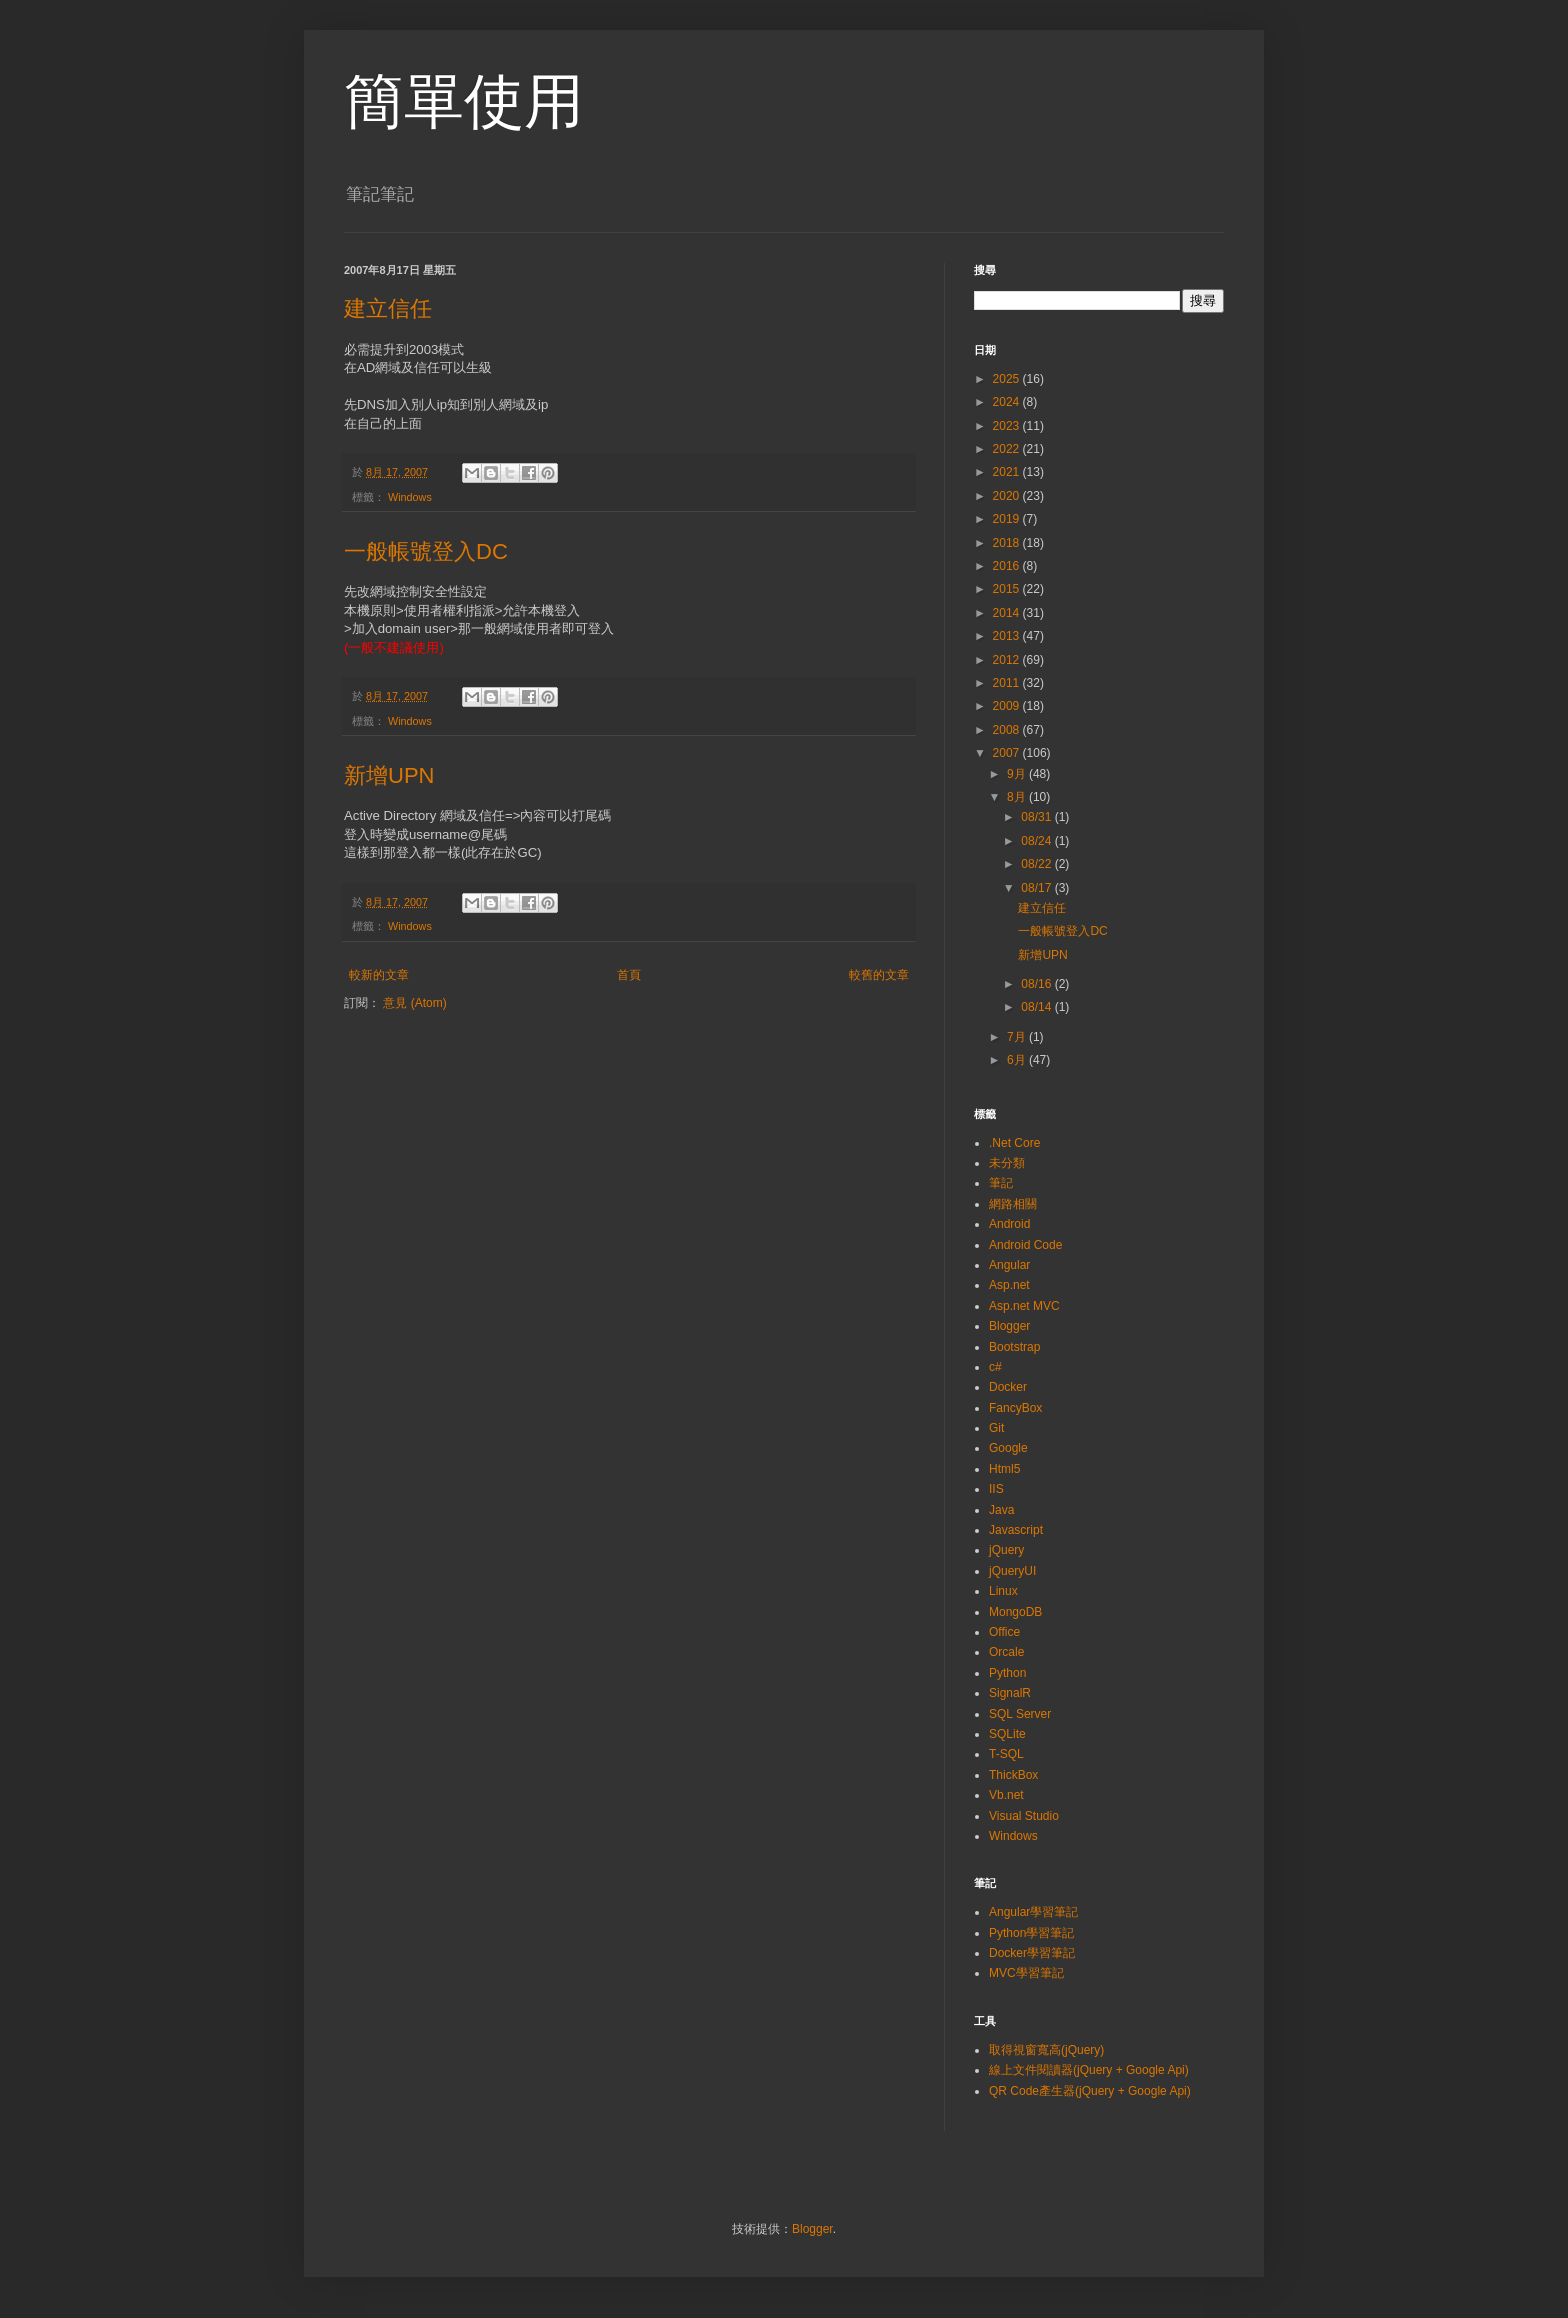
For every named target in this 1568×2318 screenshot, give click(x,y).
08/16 (1037, 984)
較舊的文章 (879, 975)
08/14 (1037, 1007)
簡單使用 (464, 101)
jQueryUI (1012, 1571)
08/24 (1037, 841)
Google (1008, 1448)
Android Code (1025, 1245)
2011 (1008, 683)
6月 (1018, 1060)
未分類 (1007, 1163)
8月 (1018, 797)
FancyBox (1015, 1408)
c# (995, 1367)
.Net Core (1014, 1143)
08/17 (1037, 888)
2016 (1008, 566)
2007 (1008, 753)
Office (1004, 1632)
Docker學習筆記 (1032, 1953)
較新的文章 (379, 975)
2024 (1008, 402)
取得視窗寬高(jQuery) (1046, 2050)
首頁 (629, 975)
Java (1001, 1510)
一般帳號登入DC (426, 551)
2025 (1008, 379)
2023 (1008, 426)
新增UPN (389, 775)
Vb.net (1006, 1795)
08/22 (1037, 864)
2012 (1008, 660)
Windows (410, 497)
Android (1009, 1224)
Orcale (1006, 1652)
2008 (1008, 730)
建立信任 (388, 308)
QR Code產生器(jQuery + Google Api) (1090, 2091)
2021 (1008, 472)
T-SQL (1006, 1754)
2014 (1008, 613)
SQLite (1007, 1734)
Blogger (1009, 1326)
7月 (1018, 1037)
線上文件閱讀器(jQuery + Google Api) (1089, 2070)
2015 (1008, 589)
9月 (1018, 774)
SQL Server (1020, 1714)
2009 (1008, 706)
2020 (1008, 496)
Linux (1003, 1591)
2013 (1008, 636)
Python (1007, 1673)
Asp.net (1009, 1285)
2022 (1008, 449)
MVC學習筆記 (1026, 1973)
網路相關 (1013, 1204)
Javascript (1016, 1530)
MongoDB (1015, 1612)
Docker (1008, 1387)
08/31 (1037, 817)
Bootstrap (1014, 1347)
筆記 (1001, 1183)
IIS (996, 1489)
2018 (1008, 543)
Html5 (1004, 1469)
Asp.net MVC (1024, 1306)
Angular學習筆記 (1033, 1912)
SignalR (1010, 1693)
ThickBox (1013, 1775)
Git (996, 1428)
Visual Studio (1024, 1816)
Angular (1009, 1265)
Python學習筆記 (1031, 1933)
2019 (1008, 519)
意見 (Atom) (414, 1003)
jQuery (1006, 1550)
